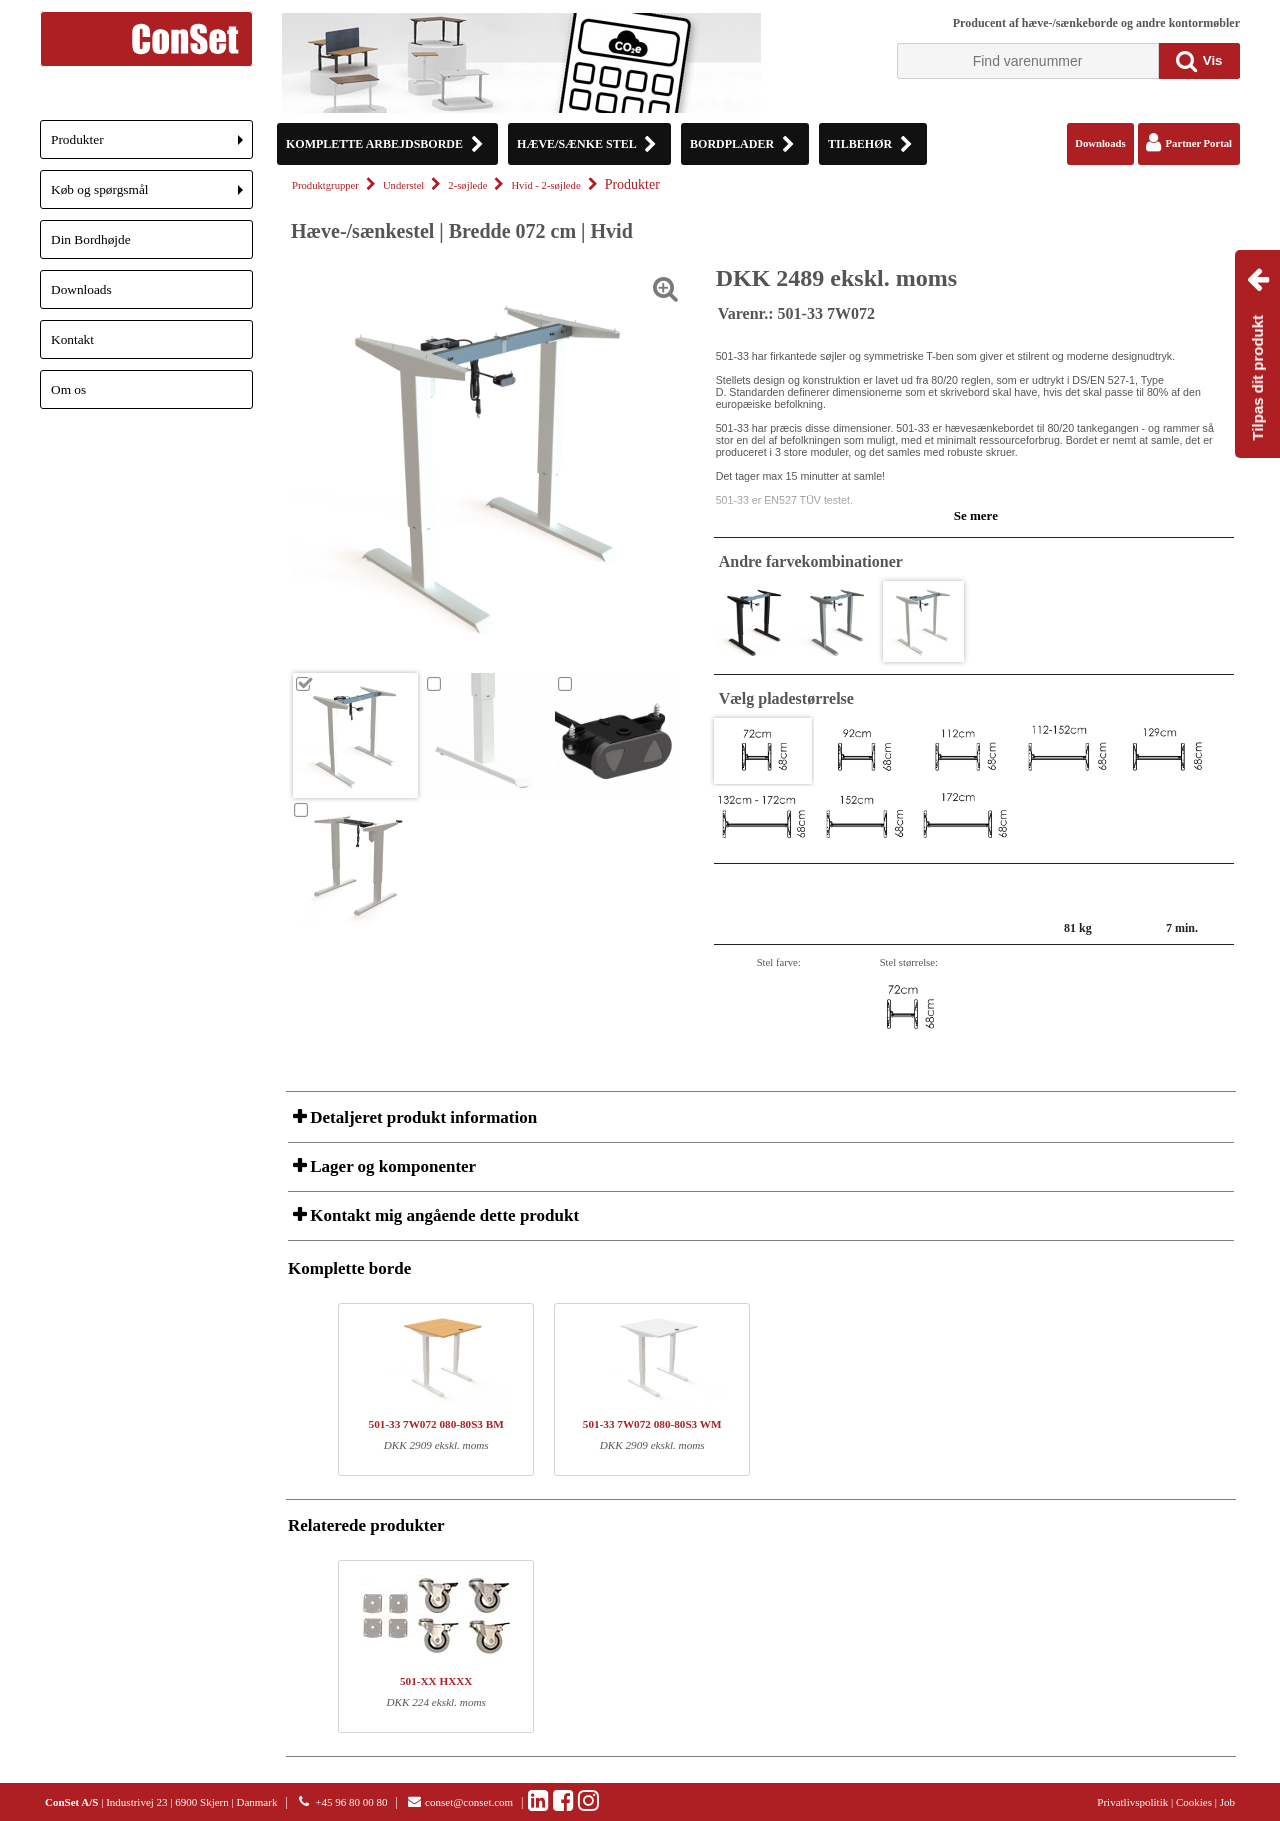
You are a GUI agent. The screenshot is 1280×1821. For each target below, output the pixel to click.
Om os (68, 389)
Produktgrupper (325, 185)
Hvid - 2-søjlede (545, 185)
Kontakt (72, 339)
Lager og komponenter (391, 1166)
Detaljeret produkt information (421, 1117)
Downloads (81, 289)
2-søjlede (467, 185)
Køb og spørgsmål (152, 195)
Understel (403, 185)
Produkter (152, 145)
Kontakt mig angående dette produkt (442, 1215)
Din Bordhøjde (91, 239)
